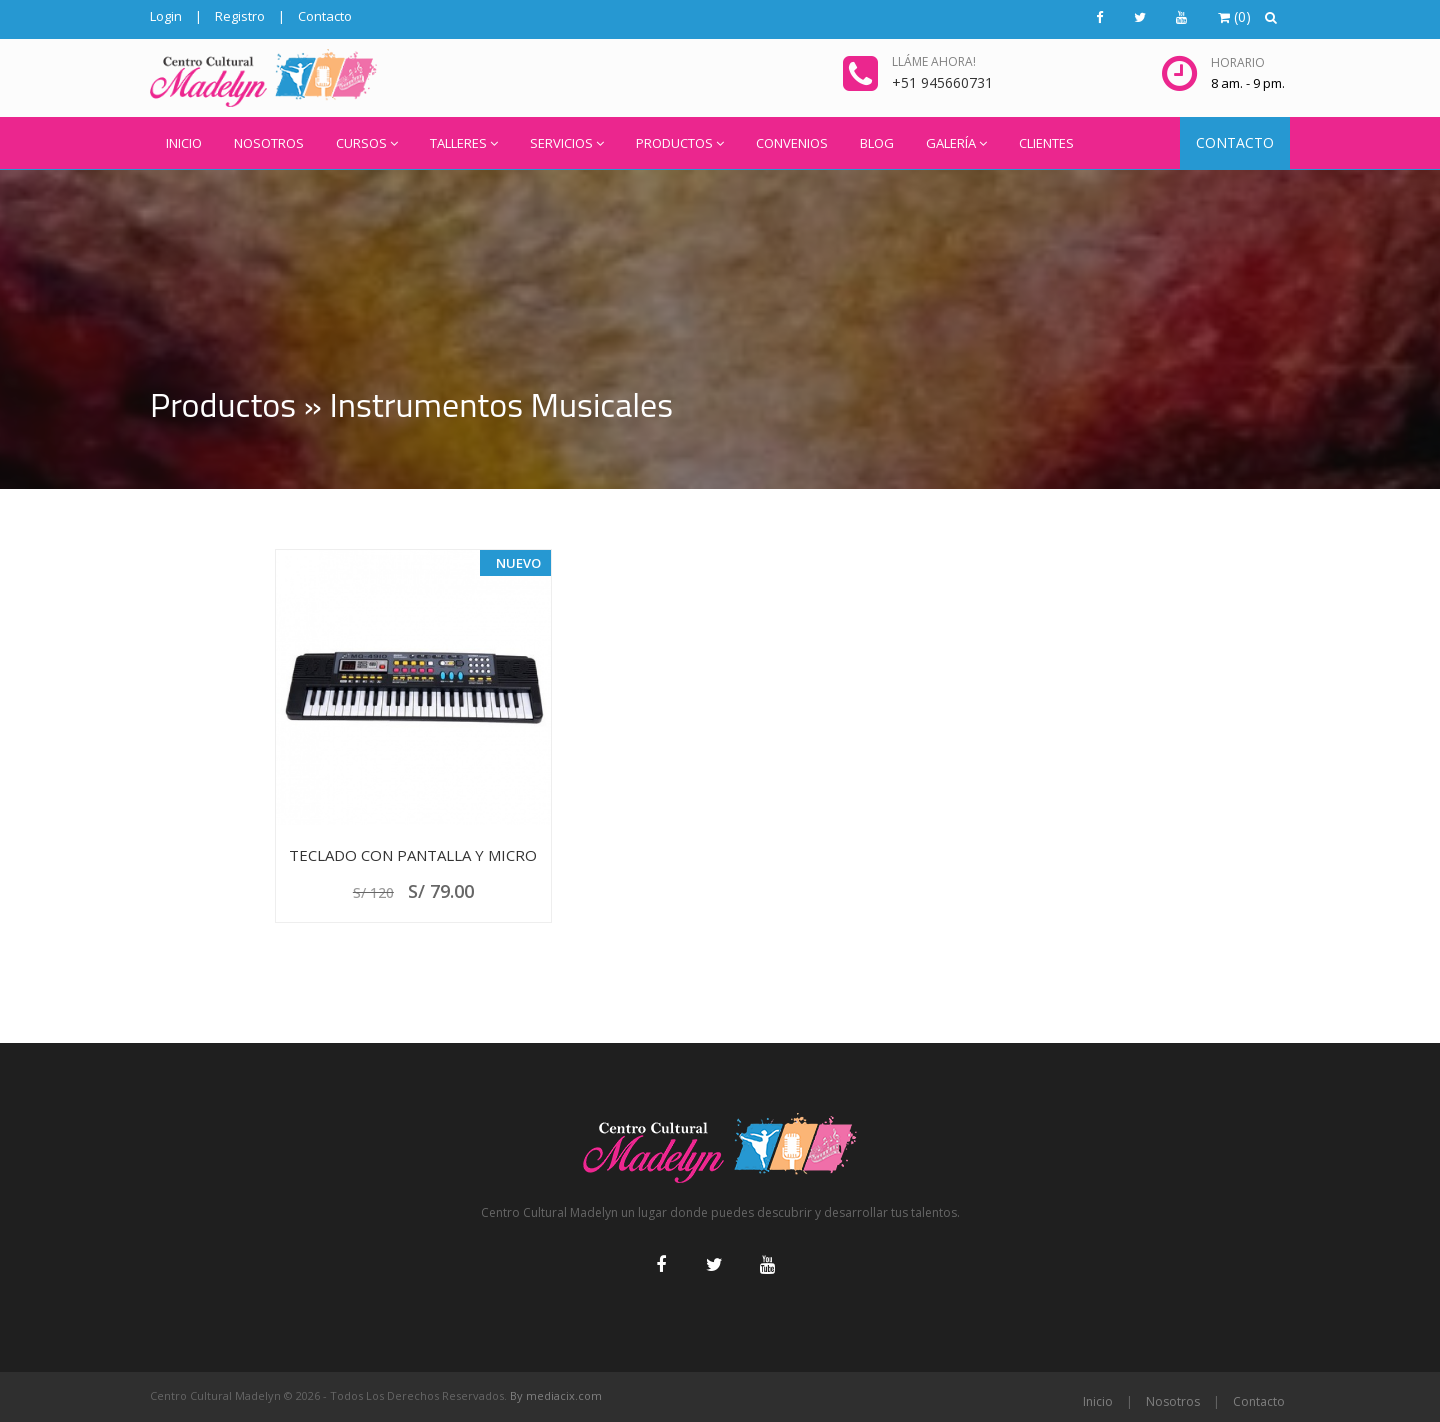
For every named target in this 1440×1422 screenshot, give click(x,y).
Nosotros (1173, 1401)
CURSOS (367, 143)
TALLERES (464, 143)
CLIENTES (1046, 143)
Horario (1238, 62)
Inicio (1098, 1401)
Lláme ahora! (934, 61)
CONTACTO (1235, 142)
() (1234, 16)
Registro (240, 16)
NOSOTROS (269, 143)
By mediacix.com (556, 1395)
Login (166, 16)
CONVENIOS (792, 143)
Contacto (325, 16)
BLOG (877, 143)
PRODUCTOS (680, 143)
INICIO (184, 143)
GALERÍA (956, 143)
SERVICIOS (567, 143)
